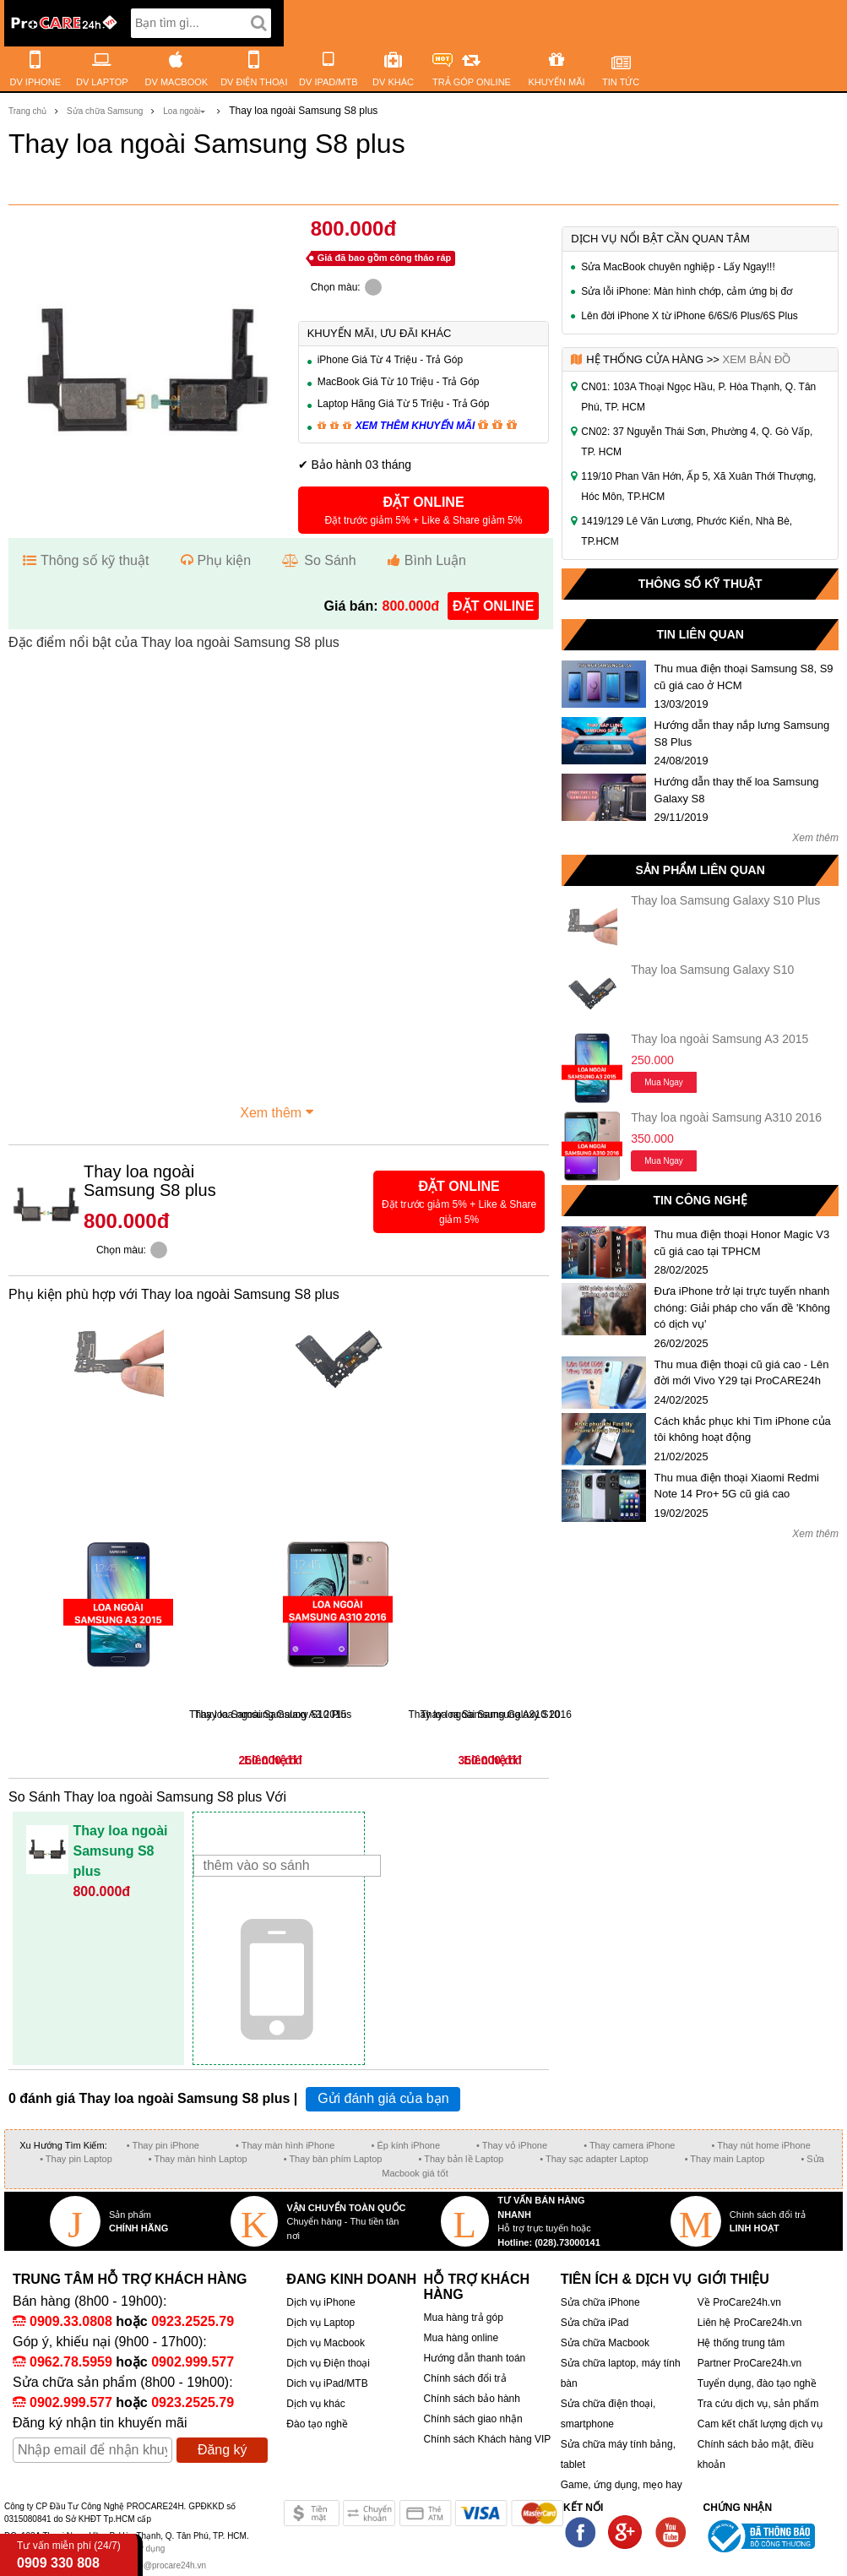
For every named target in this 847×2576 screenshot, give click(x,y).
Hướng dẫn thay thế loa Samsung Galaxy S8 (736, 790)
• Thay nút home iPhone (760, 2145)
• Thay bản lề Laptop (461, 2159)
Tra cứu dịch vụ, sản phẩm (758, 2404)
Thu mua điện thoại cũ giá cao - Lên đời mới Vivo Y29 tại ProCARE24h (741, 1373)
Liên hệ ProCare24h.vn (750, 2323)
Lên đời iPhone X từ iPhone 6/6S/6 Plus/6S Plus (689, 316)
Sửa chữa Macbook (605, 2343)
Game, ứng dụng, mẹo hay (621, 2485)
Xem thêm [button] (279, 1110)
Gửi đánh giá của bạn (383, 2098)
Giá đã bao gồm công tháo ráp (385, 258)
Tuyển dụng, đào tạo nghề (757, 2383)
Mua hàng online (460, 2338)
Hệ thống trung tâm (741, 2343)
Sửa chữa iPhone (600, 2302)
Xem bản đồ (756, 359)
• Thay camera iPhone (629, 2145)
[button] (424, 510)
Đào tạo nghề (317, 2424)
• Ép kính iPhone (405, 2145)
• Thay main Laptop (725, 2159)
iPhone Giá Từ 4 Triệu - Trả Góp (391, 360)
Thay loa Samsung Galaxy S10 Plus (725, 900)
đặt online (493, 606)
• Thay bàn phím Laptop (333, 2159)
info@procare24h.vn (168, 2565)
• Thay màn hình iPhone (285, 2145)
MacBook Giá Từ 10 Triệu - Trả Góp (399, 382)
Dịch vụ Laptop (320, 2323)
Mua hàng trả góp (462, 2317)
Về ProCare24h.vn (739, 2302)
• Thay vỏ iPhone (511, 2145)
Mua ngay (663, 1082)
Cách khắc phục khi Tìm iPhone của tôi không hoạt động (742, 1429)
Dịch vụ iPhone (320, 2302)
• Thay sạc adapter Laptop (594, 2159)
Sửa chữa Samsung (105, 111)
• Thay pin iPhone (163, 2145)
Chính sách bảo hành (471, 2399)
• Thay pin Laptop (76, 2159)
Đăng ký (222, 2450)
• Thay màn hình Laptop (198, 2159)
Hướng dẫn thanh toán (474, 2358)
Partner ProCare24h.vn (749, 2363)
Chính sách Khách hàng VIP (487, 2439)
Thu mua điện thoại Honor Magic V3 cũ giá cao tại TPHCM (742, 1243)
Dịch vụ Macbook (325, 2343)
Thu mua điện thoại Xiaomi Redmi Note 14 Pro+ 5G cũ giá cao (736, 1486)
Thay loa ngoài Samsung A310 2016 (726, 1117)
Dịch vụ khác (315, 2404)
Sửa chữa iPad (595, 2323)
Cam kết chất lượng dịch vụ (760, 2424)
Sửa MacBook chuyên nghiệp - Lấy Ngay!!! (677, 267)
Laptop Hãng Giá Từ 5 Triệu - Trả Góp (404, 404)
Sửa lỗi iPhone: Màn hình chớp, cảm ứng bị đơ (686, 291)
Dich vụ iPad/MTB (326, 2383)
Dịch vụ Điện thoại (328, 2363)
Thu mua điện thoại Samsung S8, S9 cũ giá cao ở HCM (743, 677)
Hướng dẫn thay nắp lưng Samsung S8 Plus (742, 733)
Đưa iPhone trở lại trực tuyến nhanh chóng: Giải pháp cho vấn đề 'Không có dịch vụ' (742, 1307)
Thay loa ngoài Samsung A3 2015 (719, 1039)
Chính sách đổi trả (464, 2378)
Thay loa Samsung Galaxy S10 (712, 969)
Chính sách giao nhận (472, 2419)
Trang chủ (27, 111)
